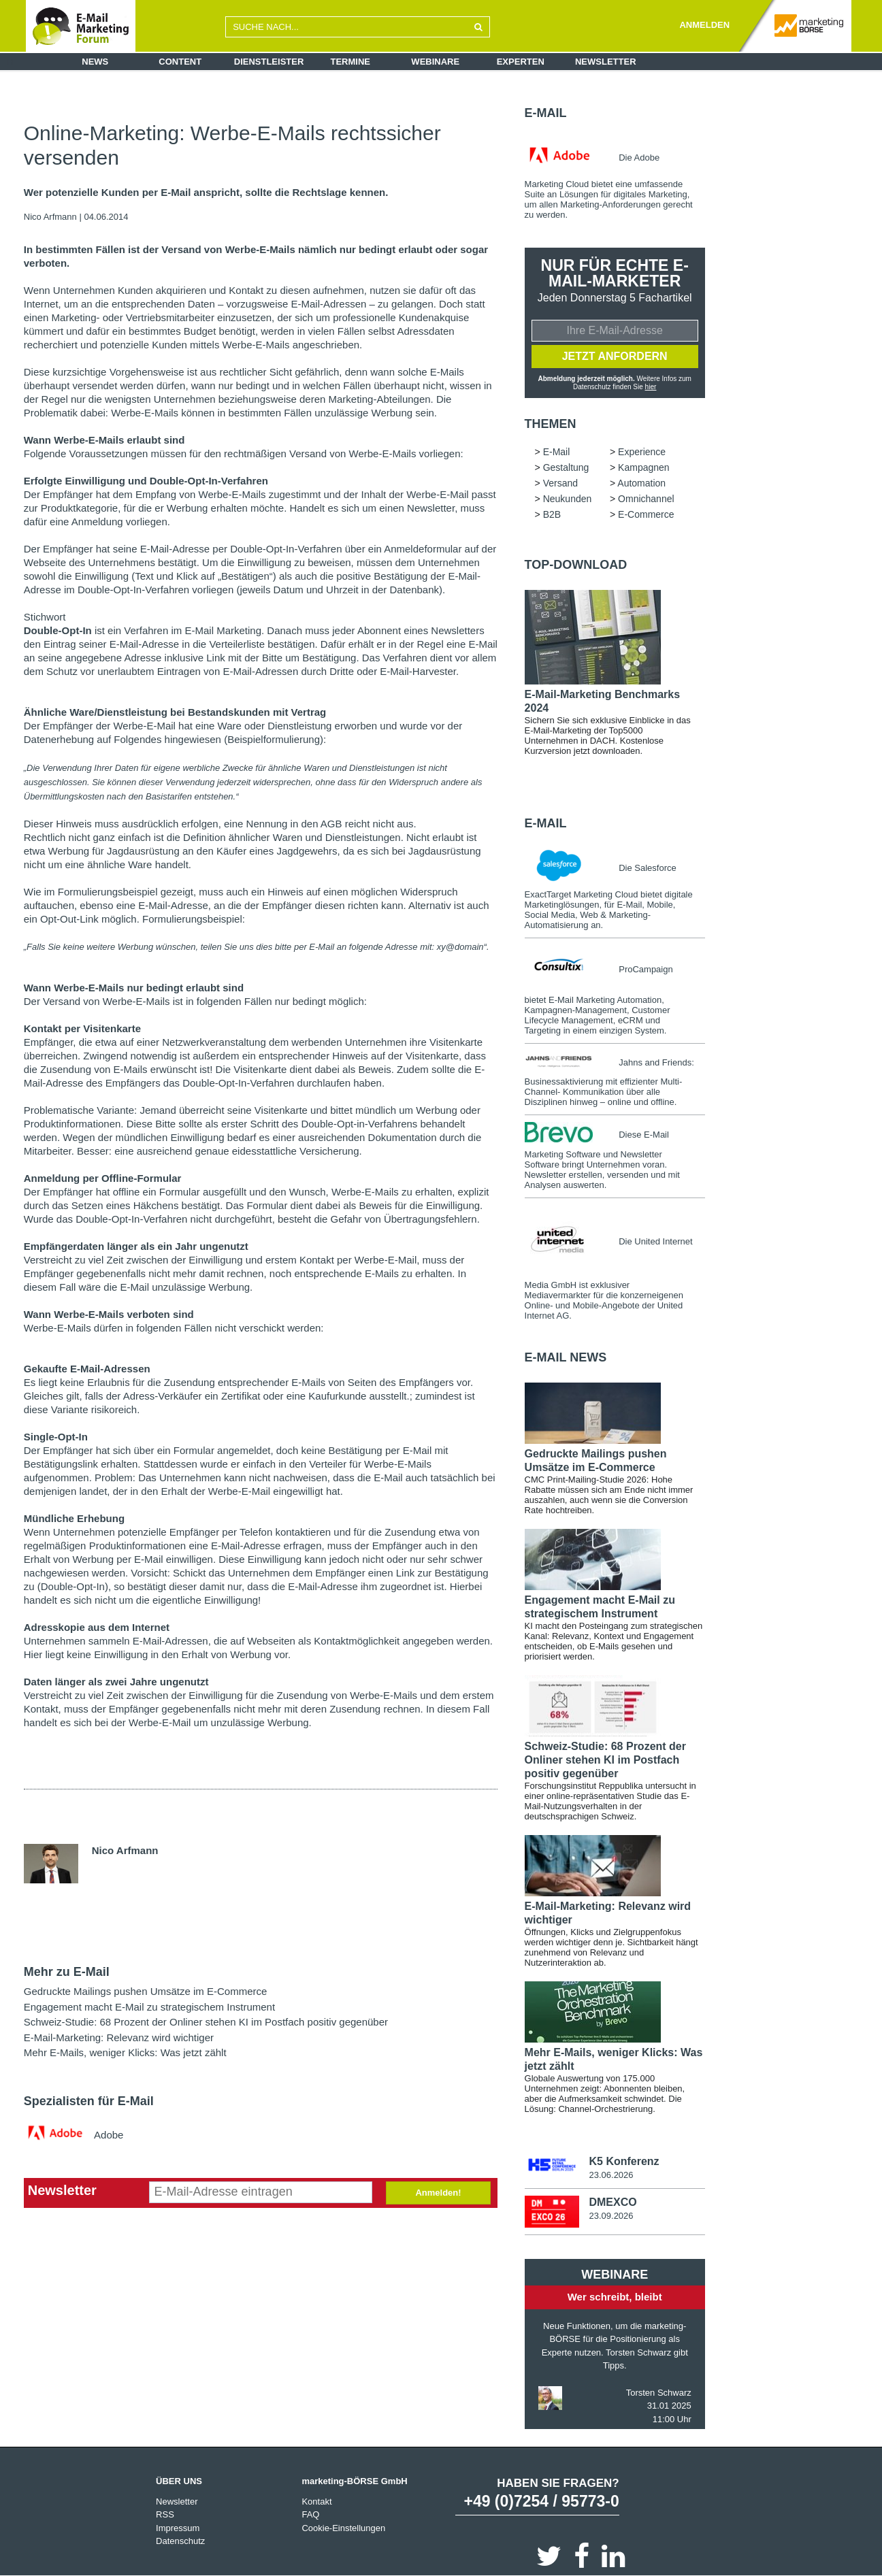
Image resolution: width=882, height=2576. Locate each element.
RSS (165, 2514)
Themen (550, 424)
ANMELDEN (704, 25)
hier (651, 387)
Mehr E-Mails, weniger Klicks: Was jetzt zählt (125, 2052)
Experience (642, 451)
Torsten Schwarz (658, 2392)
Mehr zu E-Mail (67, 1972)
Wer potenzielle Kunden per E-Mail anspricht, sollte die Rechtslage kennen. (206, 192)
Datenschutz (180, 2541)
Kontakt (316, 2501)
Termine (351, 61)
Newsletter (605, 61)
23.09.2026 (611, 2216)
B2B (552, 514)
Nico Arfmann (50, 217)
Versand (560, 483)
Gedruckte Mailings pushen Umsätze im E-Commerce (145, 1991)
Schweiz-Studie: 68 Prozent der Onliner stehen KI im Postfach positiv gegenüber (206, 2022)
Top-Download (576, 565)
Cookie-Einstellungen (343, 2527)
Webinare (435, 61)
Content (180, 61)
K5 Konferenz (624, 2161)
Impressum (177, 2527)
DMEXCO (612, 2202)
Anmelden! (438, 2192)
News (95, 61)
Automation (641, 483)
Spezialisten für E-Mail (89, 2101)
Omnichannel (646, 498)
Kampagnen (644, 467)
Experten (520, 61)
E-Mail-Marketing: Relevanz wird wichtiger (119, 2037)
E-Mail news (566, 1357)
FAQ (310, 2514)
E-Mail (546, 113)
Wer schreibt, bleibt (615, 2296)
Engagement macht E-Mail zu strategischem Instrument (149, 2007)
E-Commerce (646, 514)
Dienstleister (269, 61)
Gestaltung (566, 467)
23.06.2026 (611, 2175)
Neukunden (567, 498)
